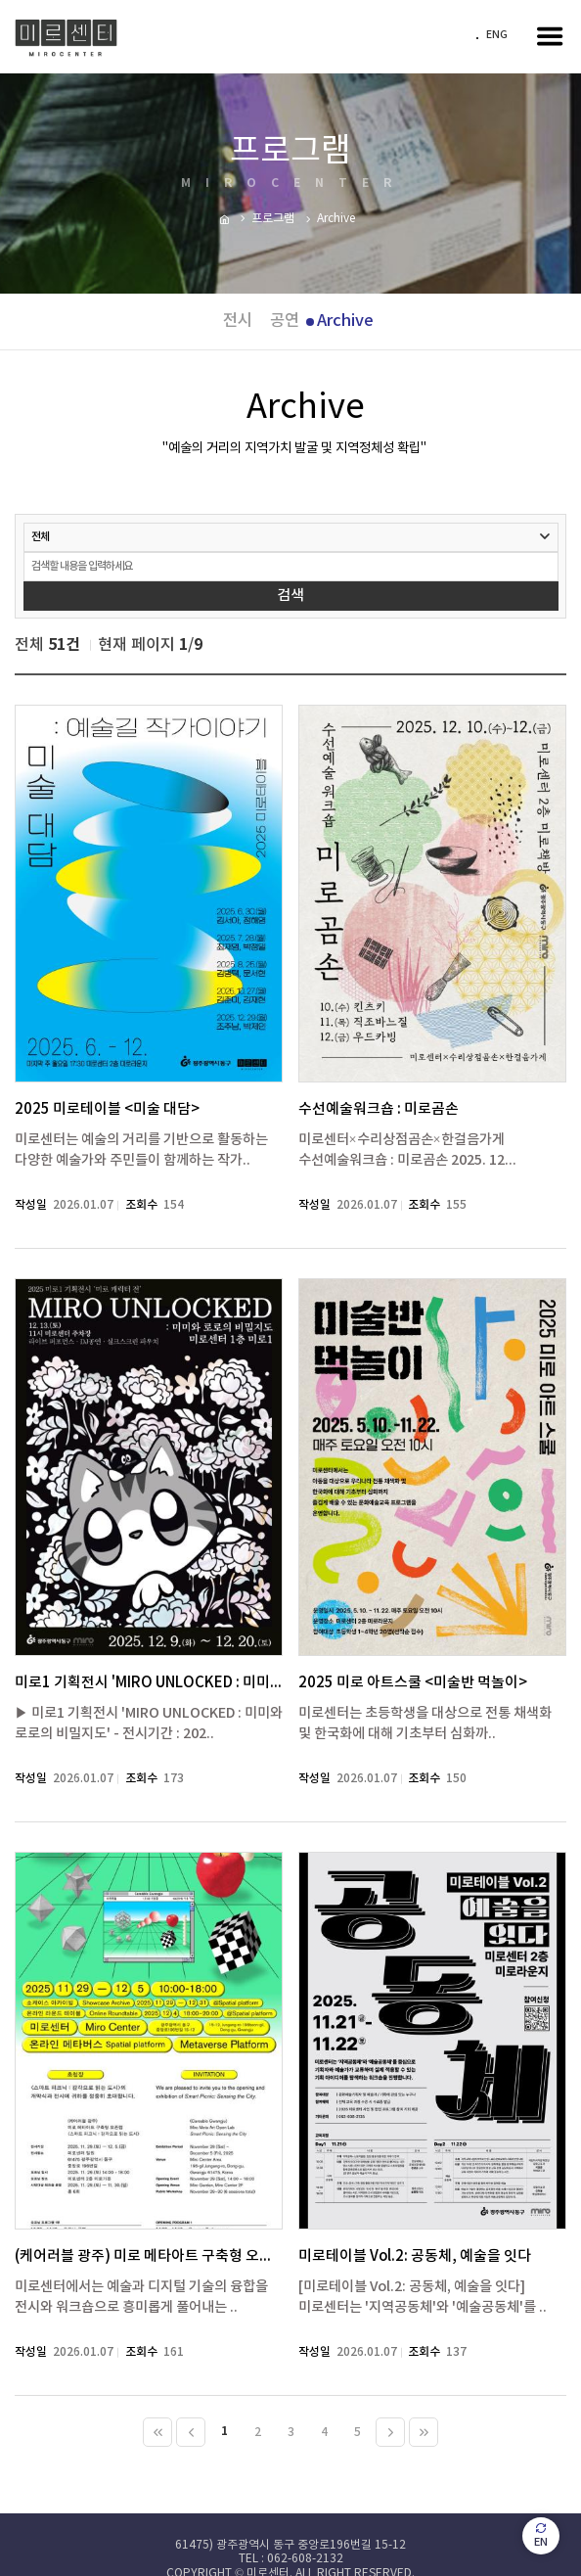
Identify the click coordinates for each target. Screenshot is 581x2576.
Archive (345, 321)
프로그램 (272, 218)
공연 (284, 321)
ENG (497, 35)
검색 (290, 595)
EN (541, 2535)
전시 (237, 321)
